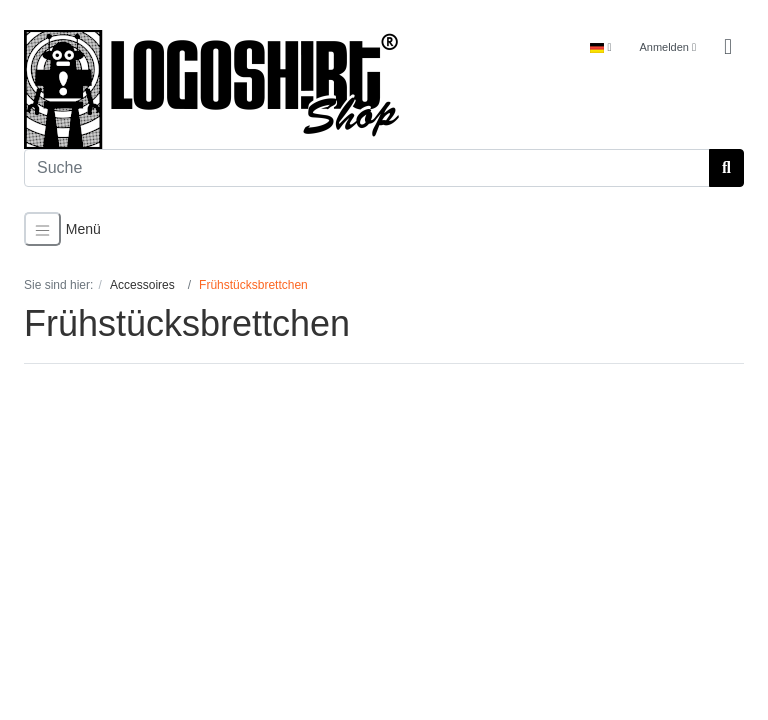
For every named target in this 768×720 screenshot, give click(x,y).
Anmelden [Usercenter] (667, 47)
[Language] (600, 47)
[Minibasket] (728, 47)
